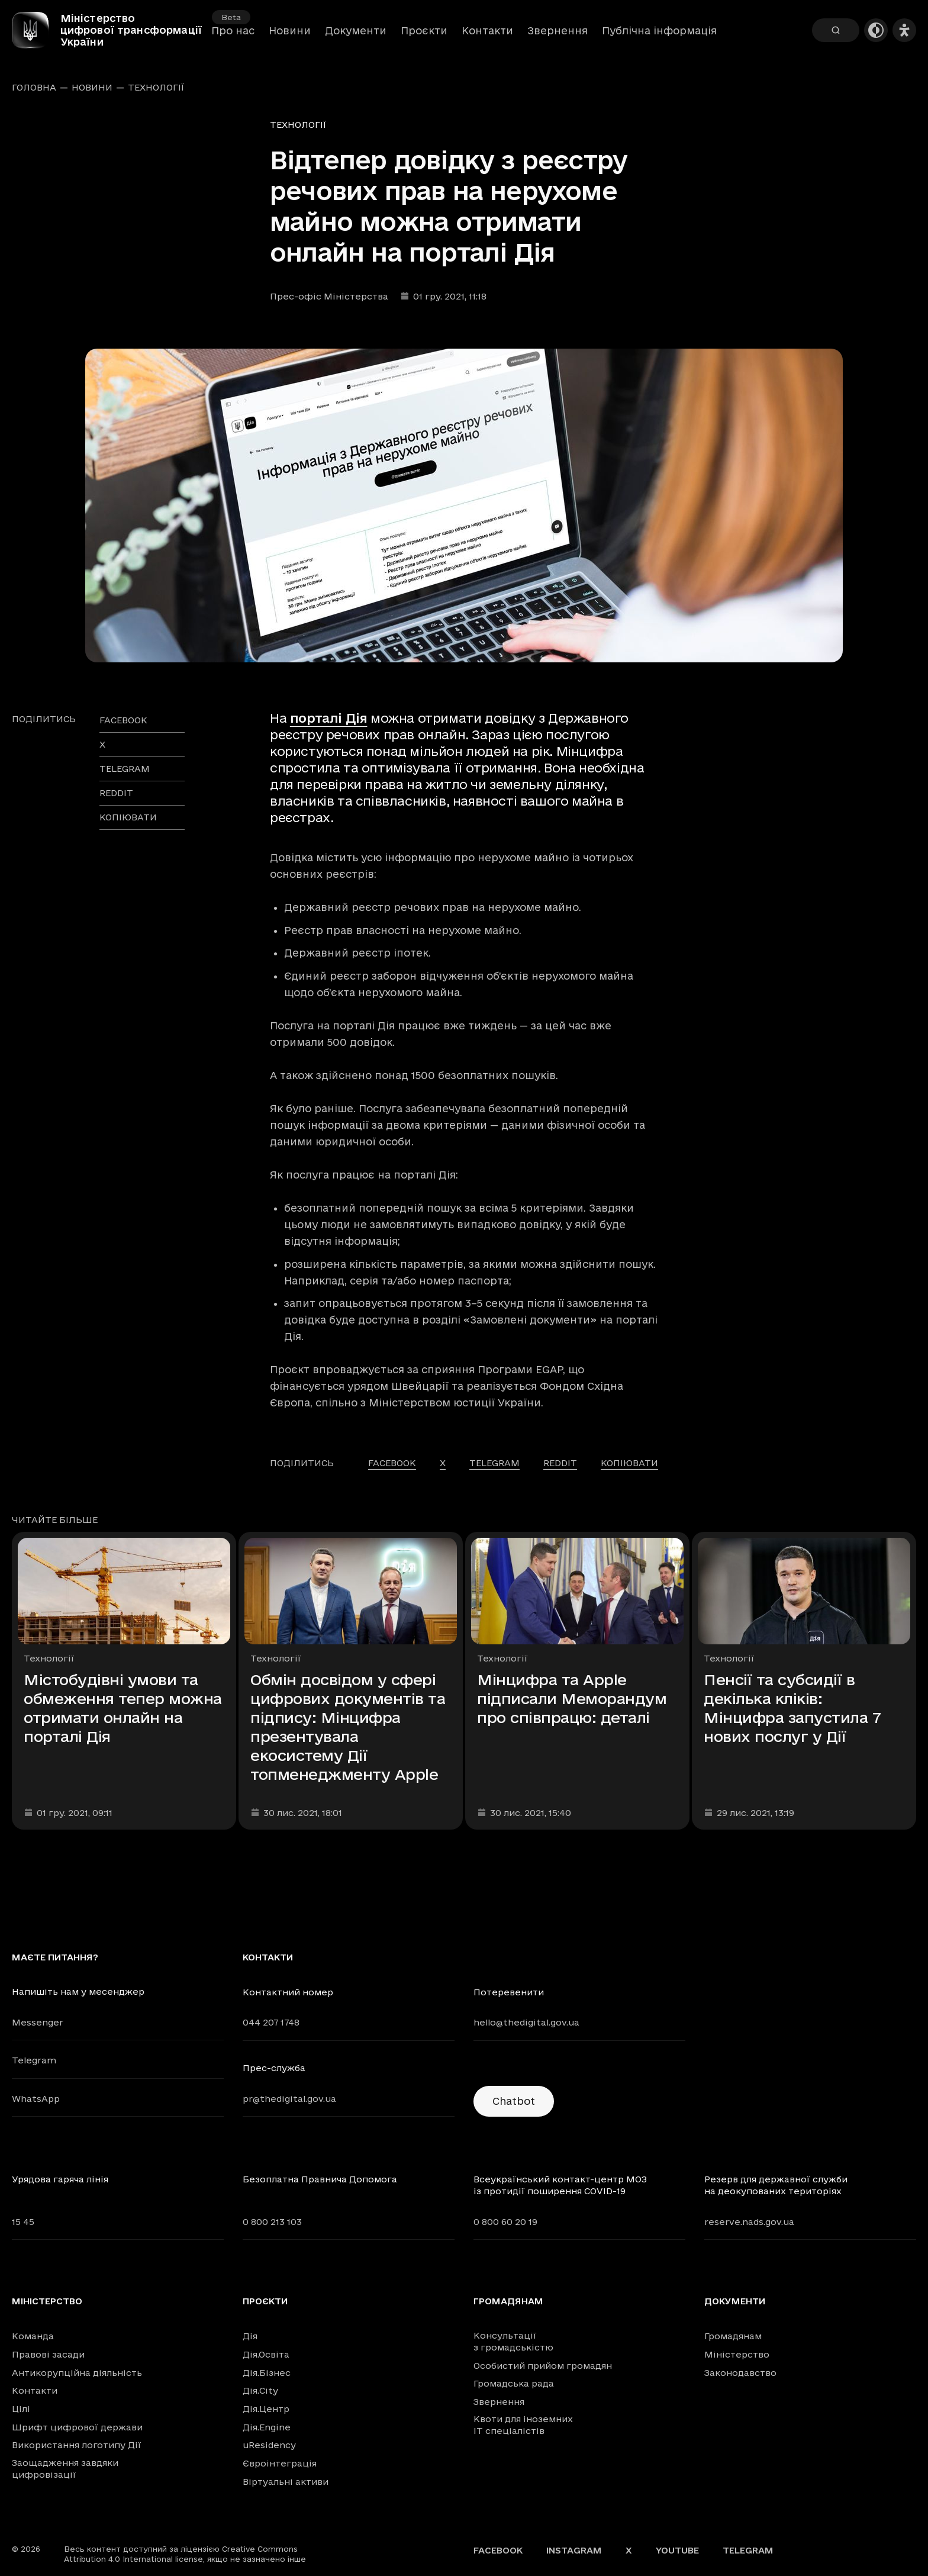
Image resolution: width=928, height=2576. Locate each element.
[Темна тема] (876, 35)
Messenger (37, 2022)
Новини (290, 35)
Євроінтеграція (280, 2463)
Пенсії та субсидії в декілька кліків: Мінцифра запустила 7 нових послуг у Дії (792, 1708)
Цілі (21, 2409)
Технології (156, 87)
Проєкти (424, 35)
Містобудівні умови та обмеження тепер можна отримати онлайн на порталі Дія (123, 1708)
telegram (124, 769)
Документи (355, 35)
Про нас (232, 35)
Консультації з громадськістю (513, 2341)
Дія (250, 2336)
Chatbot (513, 2101)
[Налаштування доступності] (904, 35)
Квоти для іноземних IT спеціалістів (523, 2425)
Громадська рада (513, 2383)
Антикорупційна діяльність (77, 2373)
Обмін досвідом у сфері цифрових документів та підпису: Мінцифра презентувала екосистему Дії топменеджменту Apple (347, 1727)
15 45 (23, 2222)
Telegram (34, 2060)
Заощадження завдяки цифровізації (65, 2469)
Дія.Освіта (266, 2354)
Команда (33, 2336)
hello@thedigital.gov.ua (526, 2022)
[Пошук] (836, 35)
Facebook (498, 2550)
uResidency (269, 2445)
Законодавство (740, 2373)
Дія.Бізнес (267, 2373)
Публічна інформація (659, 35)
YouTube (677, 2550)
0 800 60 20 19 (505, 2222)
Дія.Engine (267, 2427)
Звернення (557, 35)
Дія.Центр (266, 2409)
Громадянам (508, 2301)
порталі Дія (329, 718)
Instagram (574, 2550)
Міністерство (47, 2301)
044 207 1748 (271, 2022)
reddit (116, 793)
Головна (34, 87)
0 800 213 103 (272, 2222)
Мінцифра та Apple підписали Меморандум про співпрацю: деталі (571, 1698)
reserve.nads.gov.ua (749, 2222)
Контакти (487, 35)
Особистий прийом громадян (542, 2366)
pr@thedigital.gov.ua (289, 2099)
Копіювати (128, 817)
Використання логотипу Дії (76, 2445)
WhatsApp (36, 2099)
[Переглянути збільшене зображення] (464, 505)
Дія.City (260, 2390)
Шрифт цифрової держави (77, 2427)
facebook (123, 720)
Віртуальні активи (285, 2482)
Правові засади (48, 2354)
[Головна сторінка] (41, 35)
